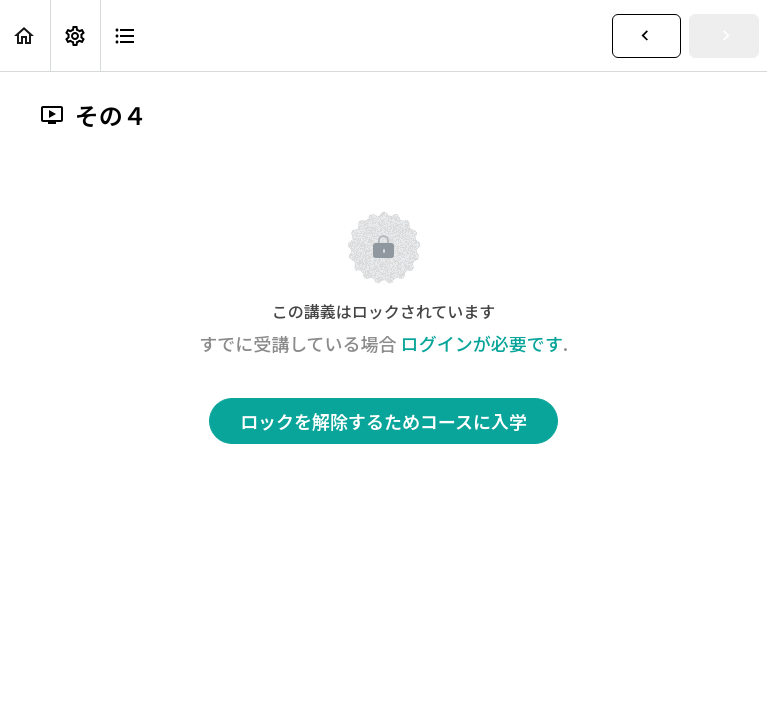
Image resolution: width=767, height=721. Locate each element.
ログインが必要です (482, 343)
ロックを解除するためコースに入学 (383, 421)
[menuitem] (75, 35)
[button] (25, 35)
